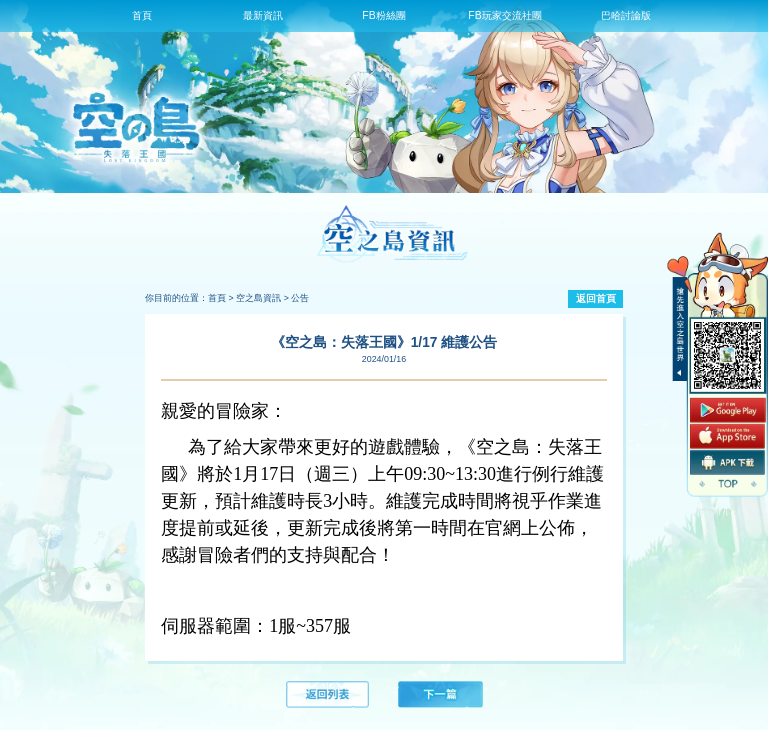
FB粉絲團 (383, 15)
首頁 (142, 15)
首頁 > (221, 298)
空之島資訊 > (262, 298)
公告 (300, 298)
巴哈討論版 (626, 15)
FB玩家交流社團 (504, 15)
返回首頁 (596, 298)
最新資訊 (263, 15)
